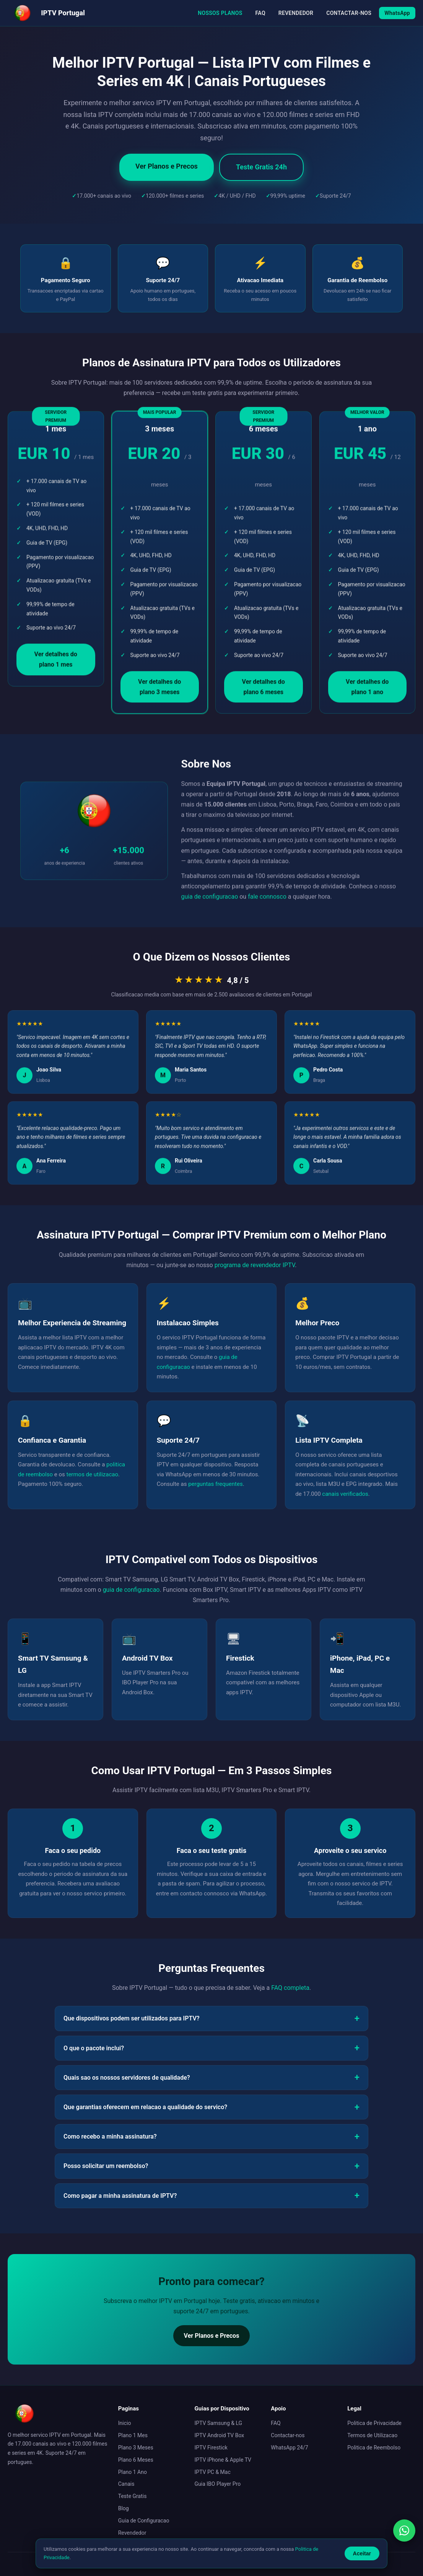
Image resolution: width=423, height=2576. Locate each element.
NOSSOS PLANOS (220, 13)
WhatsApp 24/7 (289, 2447)
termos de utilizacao (92, 1474)
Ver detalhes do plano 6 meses (263, 690)
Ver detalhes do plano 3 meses (159, 690)
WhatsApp (397, 13)
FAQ (260, 13)
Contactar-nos (287, 2435)
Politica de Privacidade (374, 2423)
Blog (123, 2508)
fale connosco (267, 900)
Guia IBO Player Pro (218, 2484)
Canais (126, 2484)
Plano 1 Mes (133, 2435)
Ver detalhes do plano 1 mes (55, 662)
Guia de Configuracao (143, 2520)
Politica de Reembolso (373, 2447)
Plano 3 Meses (135, 2447)
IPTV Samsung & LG (218, 2423)
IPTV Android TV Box (219, 2435)
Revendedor (132, 2533)
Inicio (124, 2423)
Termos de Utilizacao (372, 2435)
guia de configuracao (209, 900)
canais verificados (345, 1493)
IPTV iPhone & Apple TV (223, 2460)
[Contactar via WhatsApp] (404, 2530)
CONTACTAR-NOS (348, 13)
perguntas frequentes (215, 1484)
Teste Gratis (132, 2496)
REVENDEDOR (295, 13)
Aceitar (362, 2553)
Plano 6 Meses (135, 2460)
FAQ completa (290, 1987)
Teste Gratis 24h (261, 167)
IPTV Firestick (211, 2447)
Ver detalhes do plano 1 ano (367, 690)
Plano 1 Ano (132, 2472)
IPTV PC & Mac (213, 2472)
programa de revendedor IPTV (255, 1265)
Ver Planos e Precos (166, 166)
